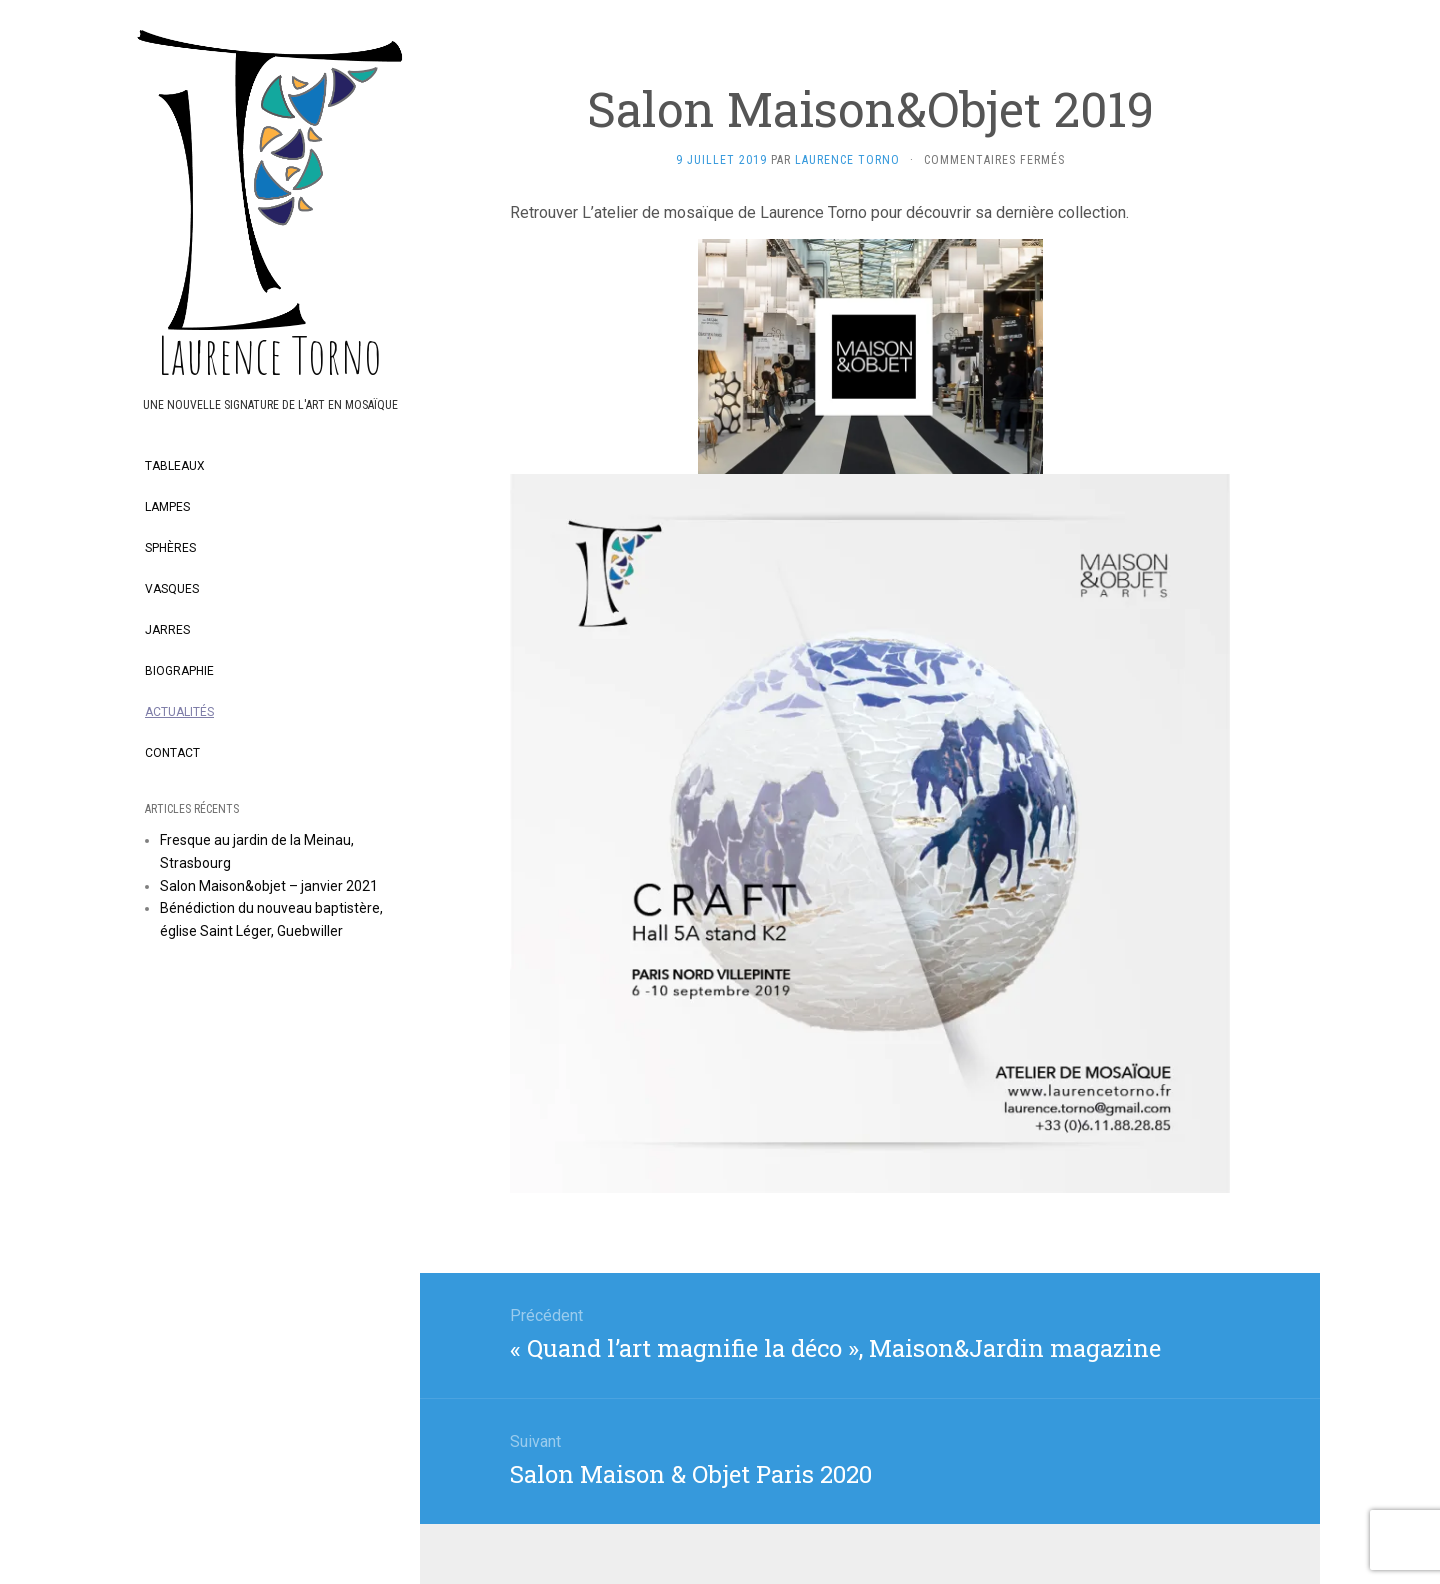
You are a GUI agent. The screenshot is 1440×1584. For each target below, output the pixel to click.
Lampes (167, 507)
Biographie (179, 671)
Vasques (172, 589)
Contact (172, 753)
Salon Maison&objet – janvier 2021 (269, 886)
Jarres (167, 630)
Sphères (170, 548)
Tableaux (175, 466)
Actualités (179, 712)
